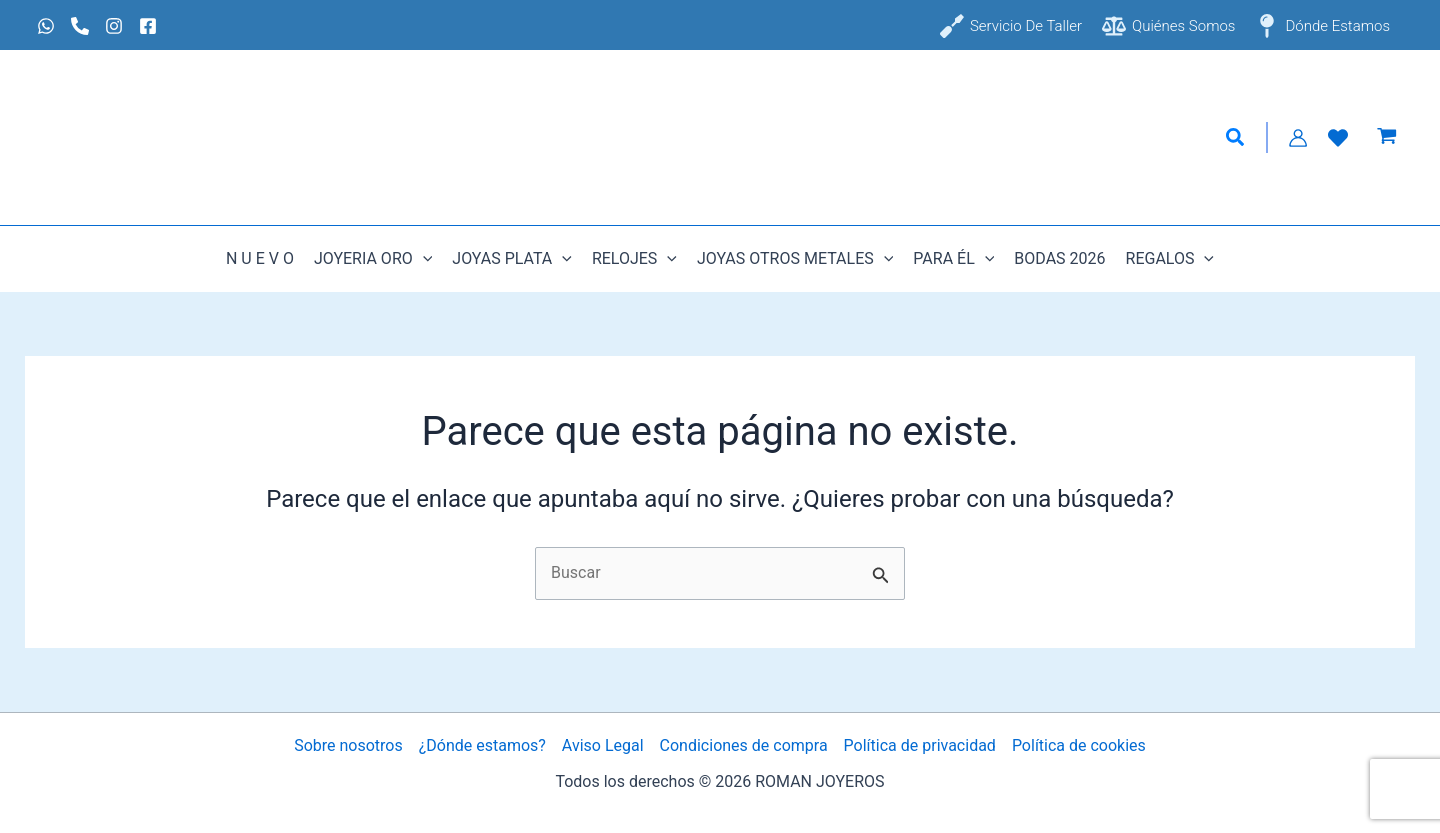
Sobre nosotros (348, 745)
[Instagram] (114, 26)
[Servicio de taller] (1011, 26)
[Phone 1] (80, 26)
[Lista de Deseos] (1338, 138)
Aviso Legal (603, 745)
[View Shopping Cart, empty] (1386, 138)
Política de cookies (1079, 745)
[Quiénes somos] (1168, 26)
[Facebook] (148, 26)
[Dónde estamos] (1322, 26)
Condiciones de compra (744, 745)
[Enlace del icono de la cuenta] (1298, 138)
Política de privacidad (920, 745)
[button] (1236, 138)
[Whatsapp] (46, 26)
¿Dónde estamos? (482, 745)
